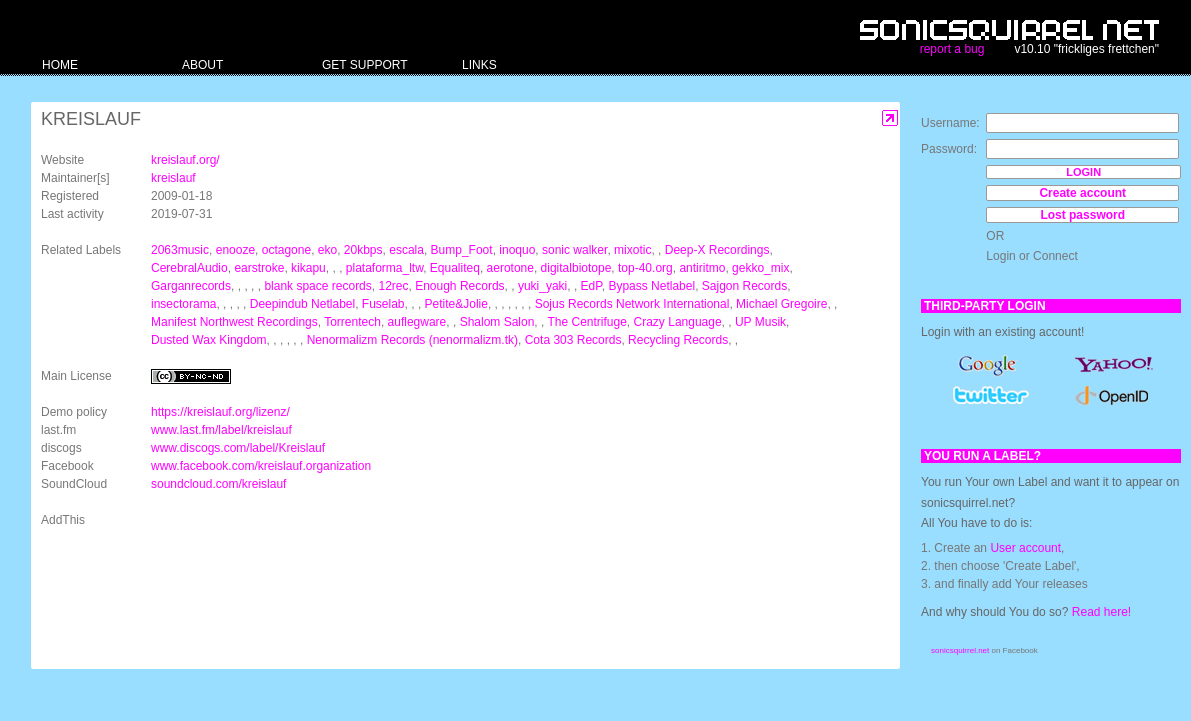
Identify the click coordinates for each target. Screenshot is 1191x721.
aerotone (510, 268)
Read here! (1101, 612)
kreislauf (173, 178)
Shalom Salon (497, 322)
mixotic (632, 250)
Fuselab (383, 304)
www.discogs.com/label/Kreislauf (238, 448)
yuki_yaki (542, 286)
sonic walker (574, 250)
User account (1025, 548)
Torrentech (352, 322)
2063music (180, 250)
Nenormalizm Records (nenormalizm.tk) (412, 340)
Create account (1082, 193)
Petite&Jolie (456, 304)
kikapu (308, 268)
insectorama (183, 304)
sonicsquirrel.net (960, 650)
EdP (591, 286)
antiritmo (702, 268)
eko (327, 250)
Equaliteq (455, 268)
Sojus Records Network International (632, 304)
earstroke (259, 268)
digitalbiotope (576, 268)
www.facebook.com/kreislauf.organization (261, 466)
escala (406, 250)
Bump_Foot (462, 250)
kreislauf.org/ (185, 160)
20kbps (363, 250)
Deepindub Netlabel (302, 304)
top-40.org (645, 268)
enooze (235, 250)
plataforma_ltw (384, 268)
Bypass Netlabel (651, 286)
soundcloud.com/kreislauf (218, 484)
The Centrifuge (586, 322)
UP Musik (760, 322)
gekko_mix (760, 268)
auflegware (417, 322)
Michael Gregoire (781, 304)
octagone (286, 250)
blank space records (317, 286)
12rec (393, 286)
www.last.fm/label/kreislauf (221, 430)
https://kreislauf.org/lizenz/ (220, 412)
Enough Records (459, 286)
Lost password (1082, 215)
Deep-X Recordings (717, 250)
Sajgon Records (744, 286)
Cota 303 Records (573, 340)
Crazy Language (678, 322)
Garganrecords (191, 286)
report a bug (952, 49)
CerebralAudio (189, 268)
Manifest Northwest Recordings (234, 322)
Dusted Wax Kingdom (209, 340)
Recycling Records (678, 340)
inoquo (517, 250)
